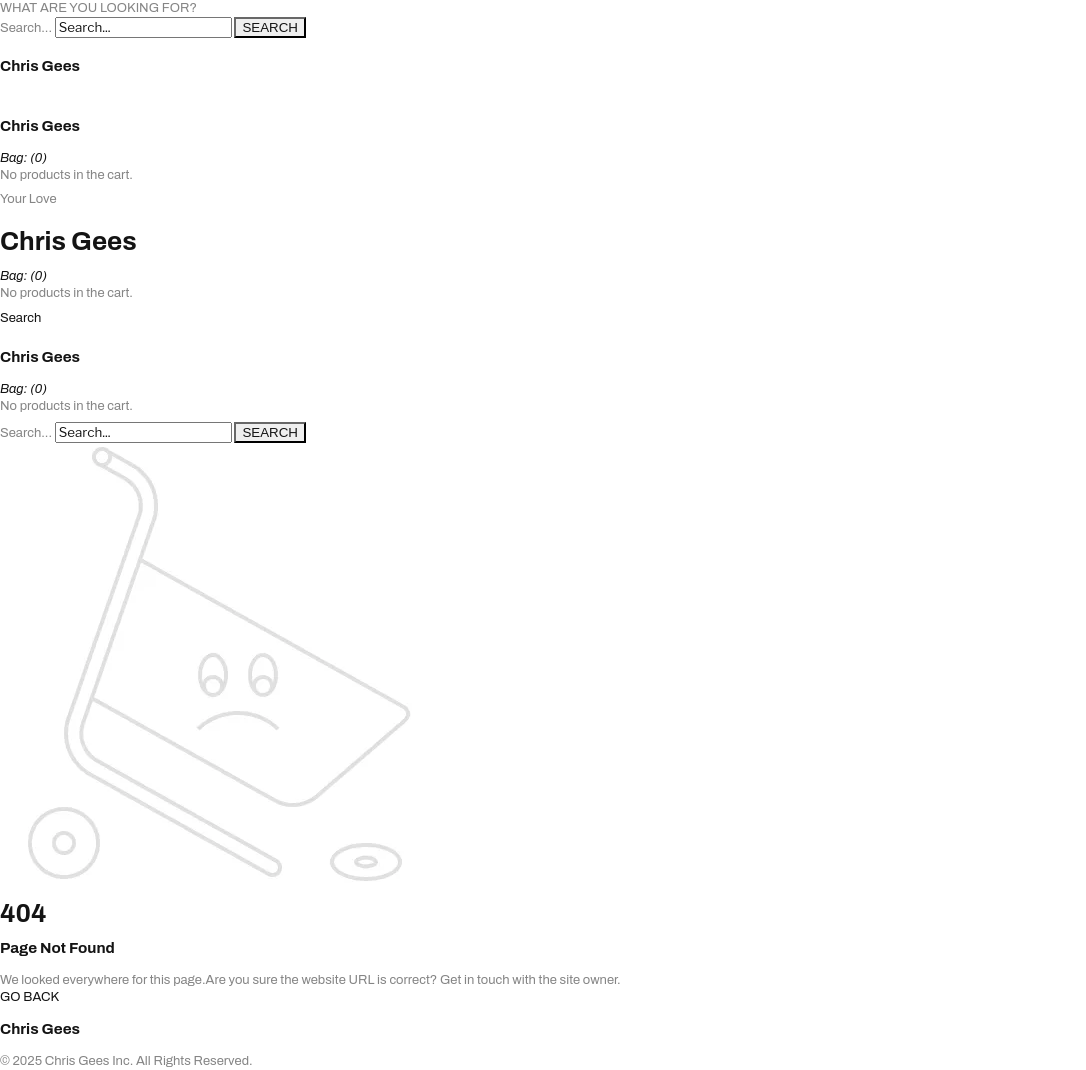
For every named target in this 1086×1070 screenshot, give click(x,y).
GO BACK (29, 997)
